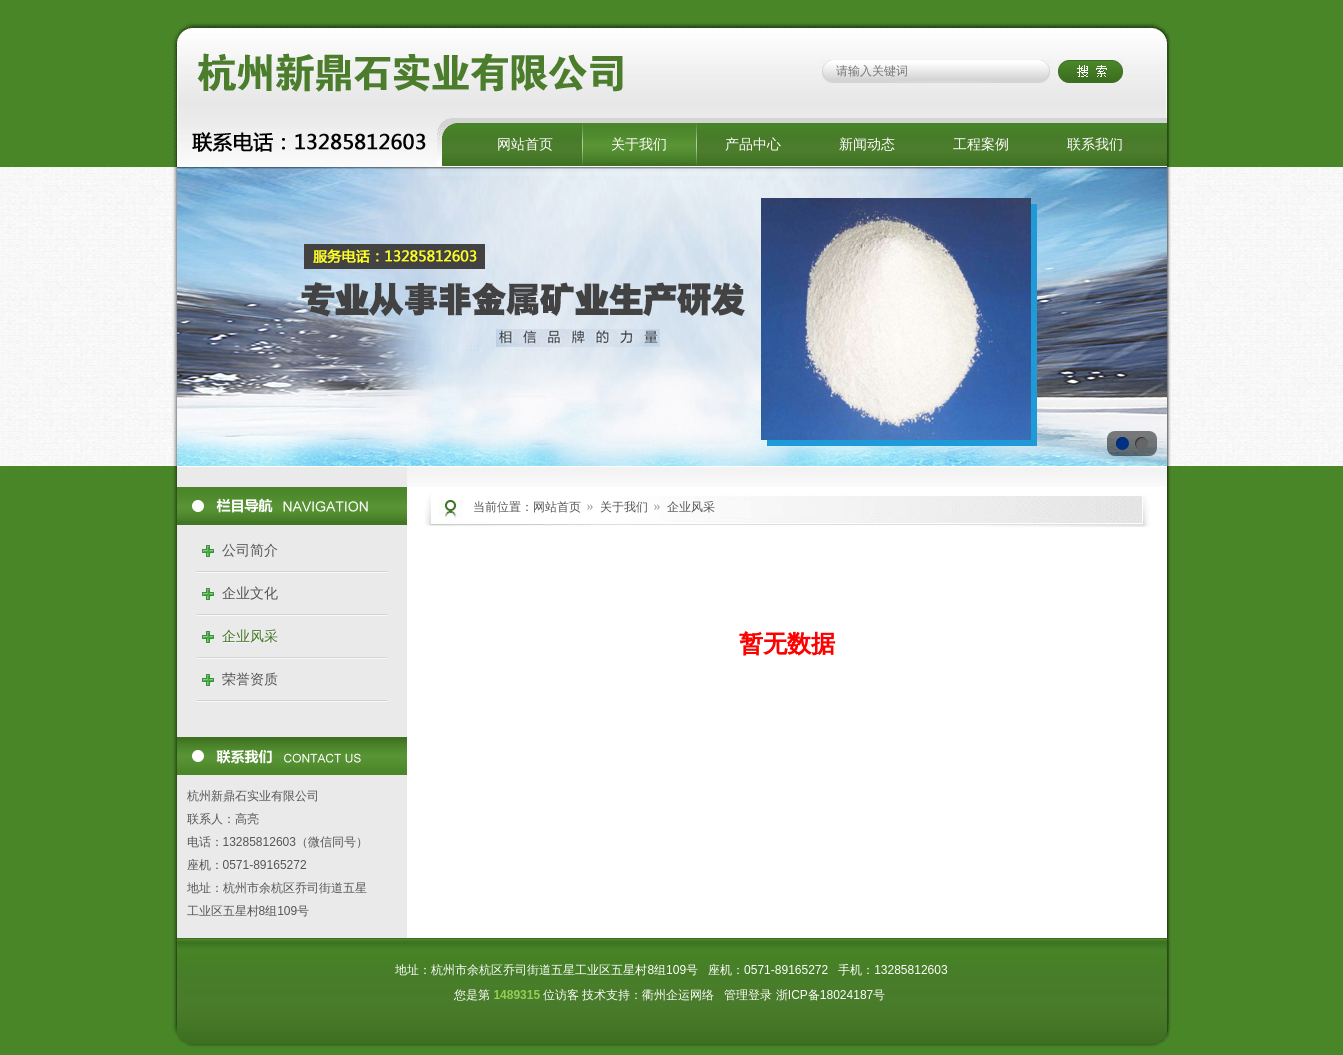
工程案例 (981, 144)
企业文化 (250, 593)
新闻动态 (867, 144)
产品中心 (753, 144)
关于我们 (639, 144)
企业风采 (250, 636)
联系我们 (1095, 144)
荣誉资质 (250, 679)
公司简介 (250, 550)
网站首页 (525, 144)
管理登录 (748, 995)
